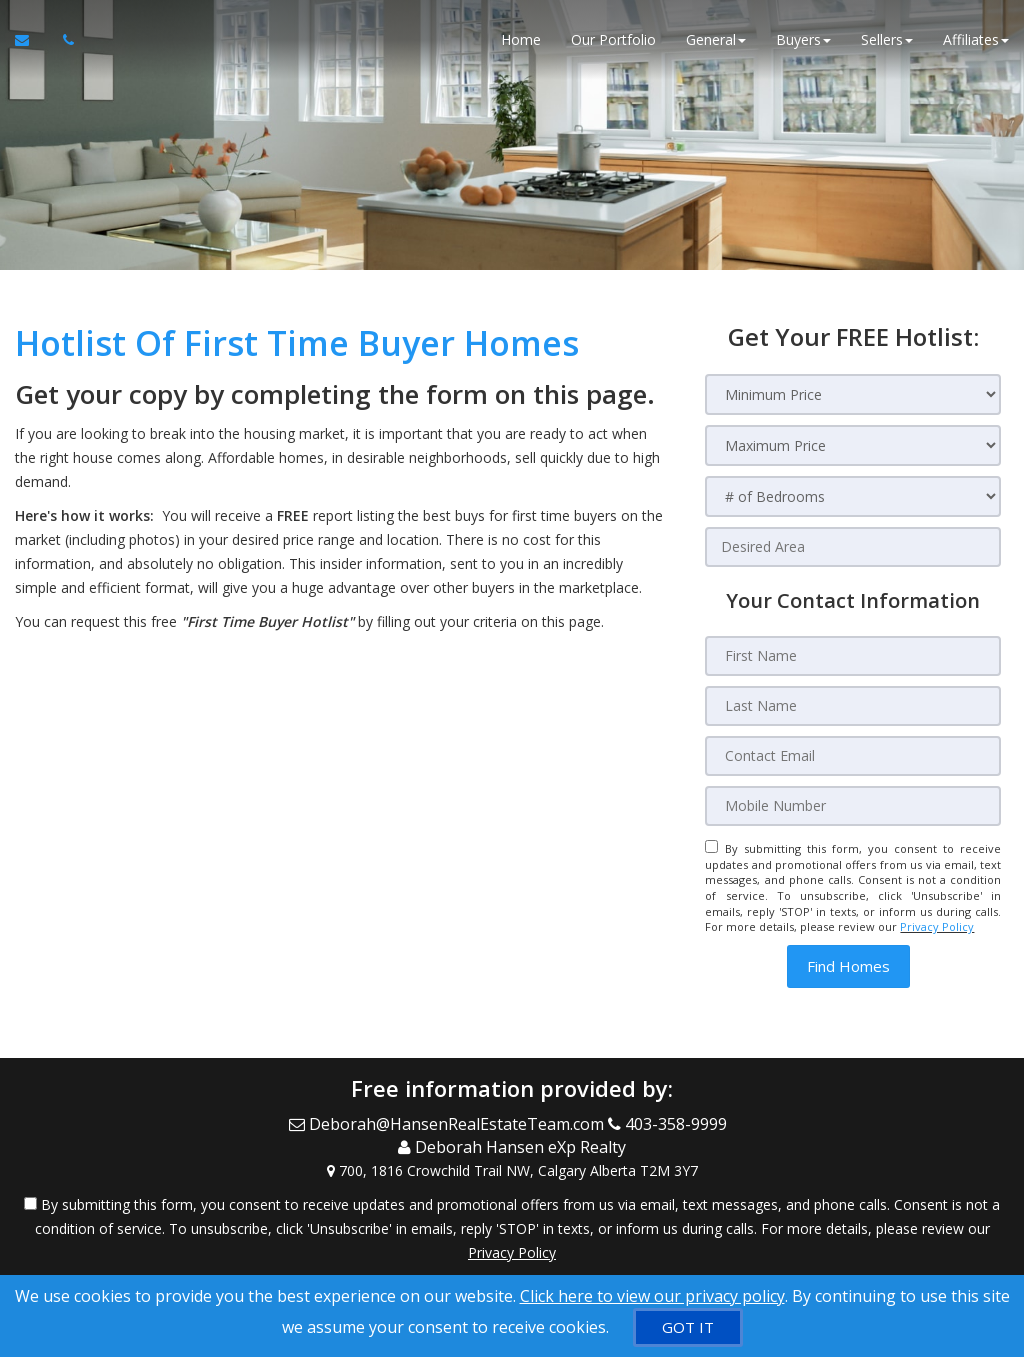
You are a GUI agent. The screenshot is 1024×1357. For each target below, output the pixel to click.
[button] (848, 966)
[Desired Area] (853, 547)
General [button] (716, 39)
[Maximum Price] (853, 445)
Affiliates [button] (976, 39)
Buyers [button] (803, 39)
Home (521, 39)
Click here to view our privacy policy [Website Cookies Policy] (652, 1296)
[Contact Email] (853, 756)
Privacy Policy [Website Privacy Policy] (937, 926)
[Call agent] (63, 40)
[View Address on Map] (512, 1171)
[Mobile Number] (853, 806)
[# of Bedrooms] (853, 496)
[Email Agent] (31, 40)
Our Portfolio (613, 39)
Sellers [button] (887, 39)
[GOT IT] (688, 1327)
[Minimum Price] (853, 394)
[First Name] (853, 656)
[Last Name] (853, 706)
